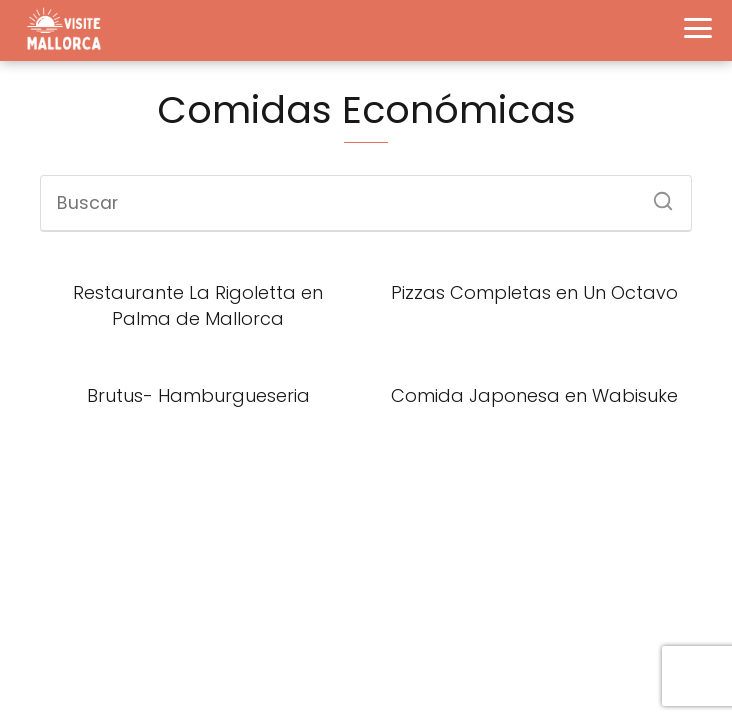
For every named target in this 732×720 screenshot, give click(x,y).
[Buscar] (656, 195)
